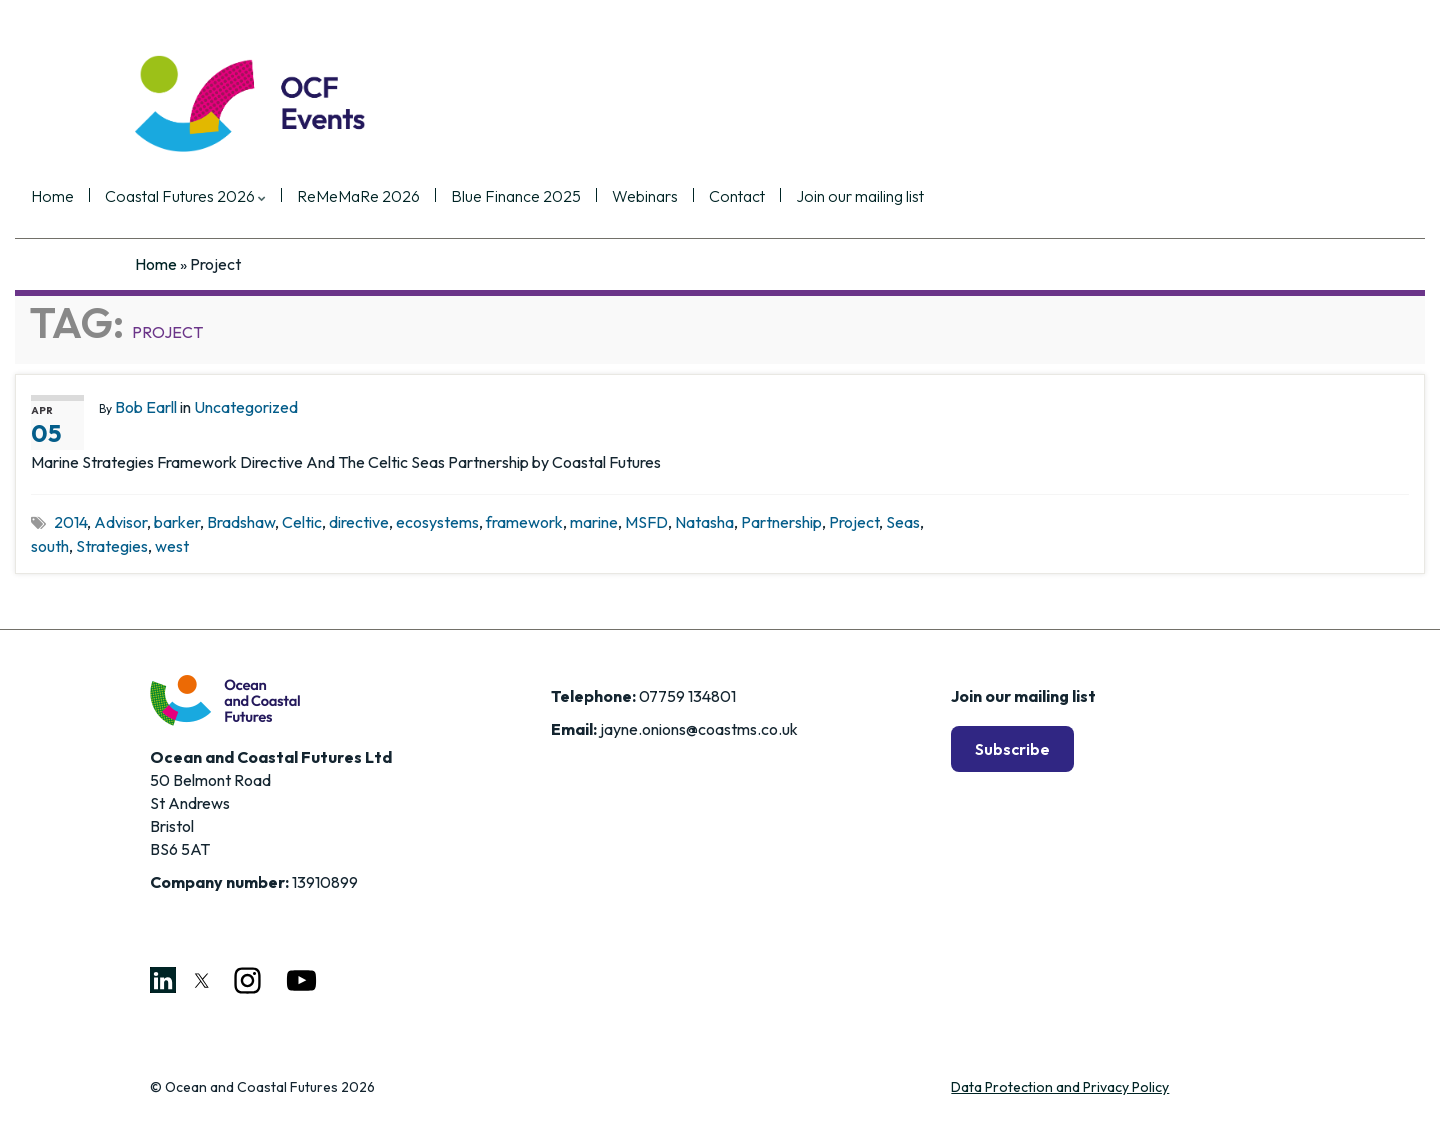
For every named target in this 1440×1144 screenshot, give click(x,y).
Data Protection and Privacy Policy (1060, 1087)
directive (359, 522)
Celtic (302, 522)
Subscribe (1012, 749)
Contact (841, 197)
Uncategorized (246, 407)
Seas (903, 522)
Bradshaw (241, 522)
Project (854, 522)
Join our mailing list (964, 197)
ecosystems (437, 522)
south (50, 546)
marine (594, 522)
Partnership (781, 522)
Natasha (704, 522)
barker (177, 522)
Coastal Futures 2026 (289, 197)
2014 (70, 522)
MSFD (646, 522)
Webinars (749, 197)
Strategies (112, 546)
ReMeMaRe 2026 (462, 197)
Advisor (120, 522)
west (172, 546)
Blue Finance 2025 (620, 197)
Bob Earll (146, 407)
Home (156, 197)
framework (524, 522)
